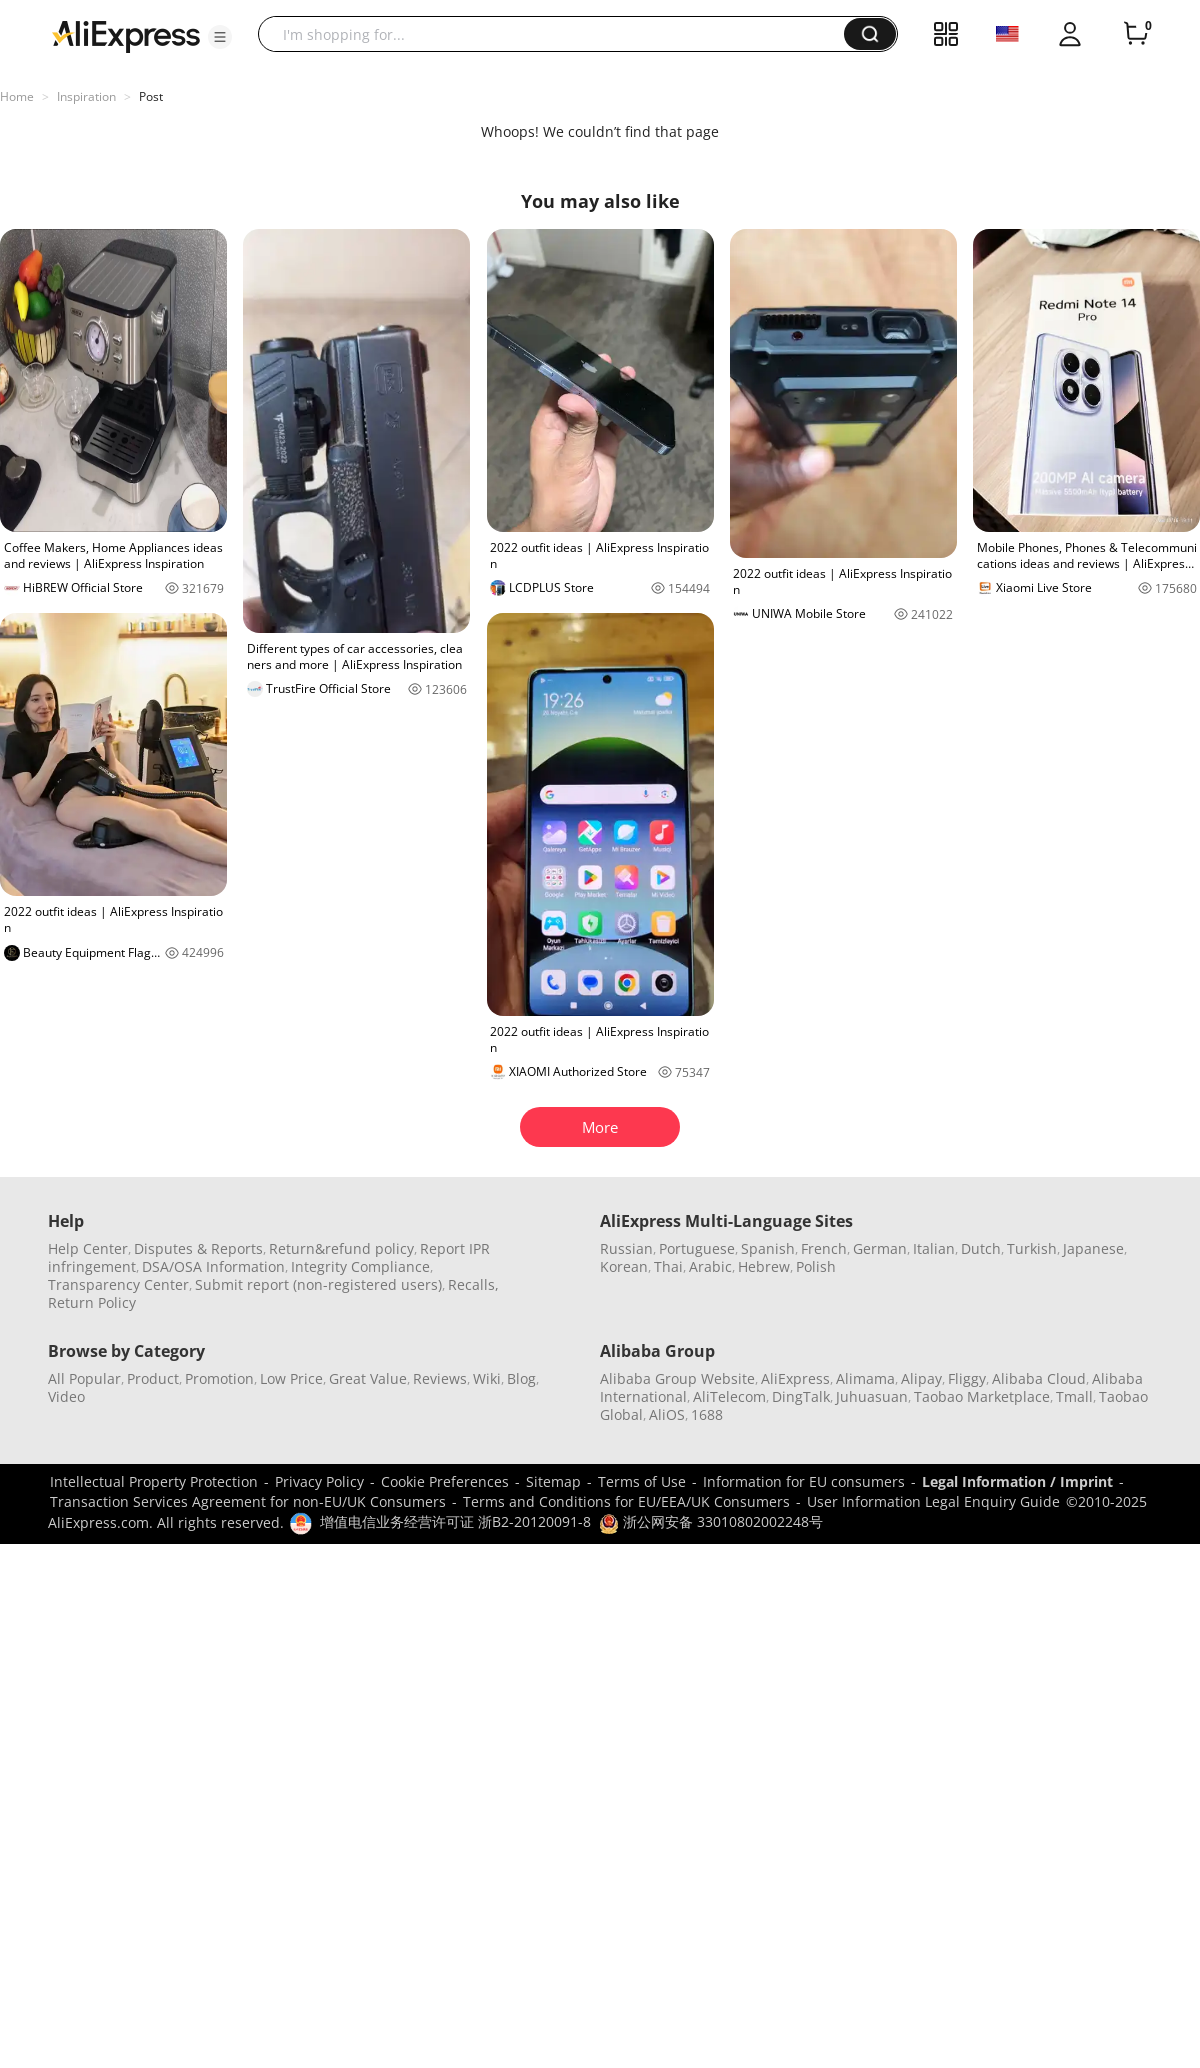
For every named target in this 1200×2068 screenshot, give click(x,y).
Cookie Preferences (445, 1481)
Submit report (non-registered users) (318, 1284)
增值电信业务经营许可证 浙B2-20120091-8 (455, 1521)
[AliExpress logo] (126, 35)
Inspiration (86, 96)
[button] (220, 37)
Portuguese (697, 1248)
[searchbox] (558, 34)
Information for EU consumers (804, 1481)
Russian (626, 1248)
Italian (934, 1248)
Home (17, 96)
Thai (668, 1266)
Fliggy (967, 1378)
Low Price (291, 1378)
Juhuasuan (872, 1396)
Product (153, 1378)
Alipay (921, 1378)
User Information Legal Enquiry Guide (933, 1501)
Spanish (768, 1248)
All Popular (84, 1378)
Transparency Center (118, 1284)
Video (66, 1396)
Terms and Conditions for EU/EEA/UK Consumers (626, 1501)
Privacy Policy (319, 1481)
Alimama (865, 1378)
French (824, 1248)
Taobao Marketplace (982, 1396)
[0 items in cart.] (1136, 34)
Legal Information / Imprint (1017, 1481)
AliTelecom (729, 1396)
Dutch (981, 1248)
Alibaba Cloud (1039, 1378)
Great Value (368, 1378)
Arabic (710, 1266)
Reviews (440, 1378)
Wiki (487, 1378)
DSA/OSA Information (213, 1266)
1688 (707, 1414)
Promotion (219, 1378)
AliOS (667, 1414)
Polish (816, 1266)
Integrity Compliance (360, 1266)
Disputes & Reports (198, 1248)
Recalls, (473, 1284)
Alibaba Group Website (677, 1378)
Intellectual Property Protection (154, 1481)
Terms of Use (642, 1481)
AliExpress (795, 1378)
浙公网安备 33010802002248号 (711, 1521)
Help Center (88, 1248)
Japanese (1093, 1248)
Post (151, 96)
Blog (521, 1378)
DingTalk (801, 1396)
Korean (624, 1266)
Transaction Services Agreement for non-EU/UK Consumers (248, 1501)
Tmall (1074, 1396)
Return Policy (92, 1302)
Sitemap (553, 1481)
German (880, 1248)
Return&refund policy (341, 1248)
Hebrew (764, 1266)
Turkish (1032, 1248)
